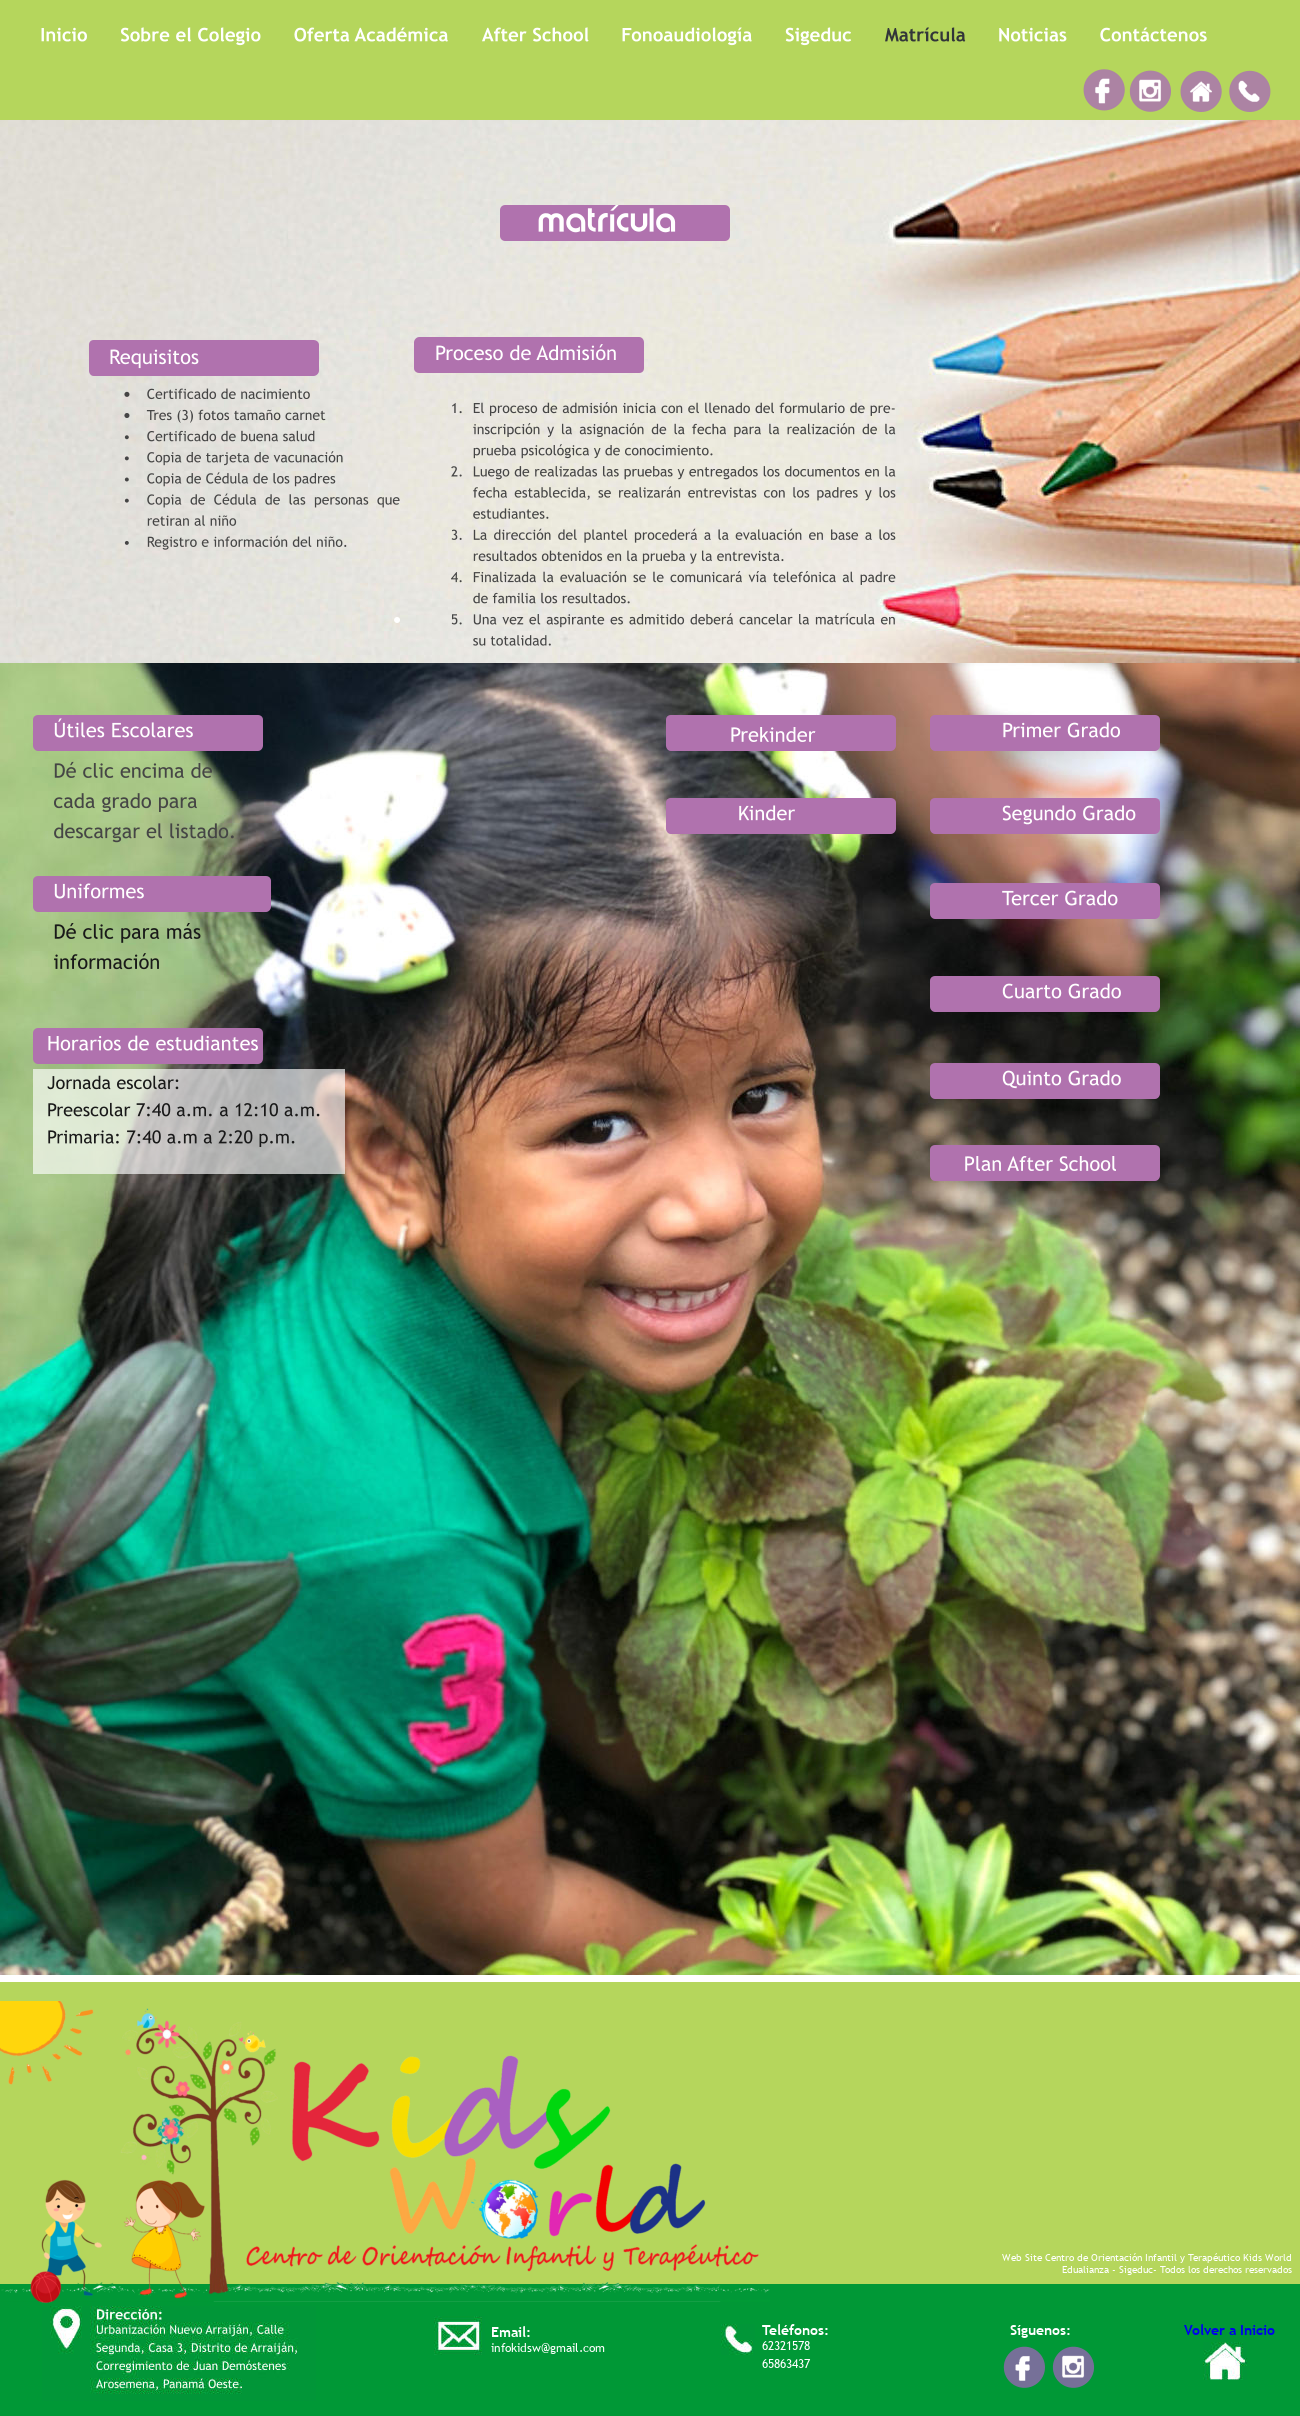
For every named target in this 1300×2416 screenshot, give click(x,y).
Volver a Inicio (1229, 2330)
